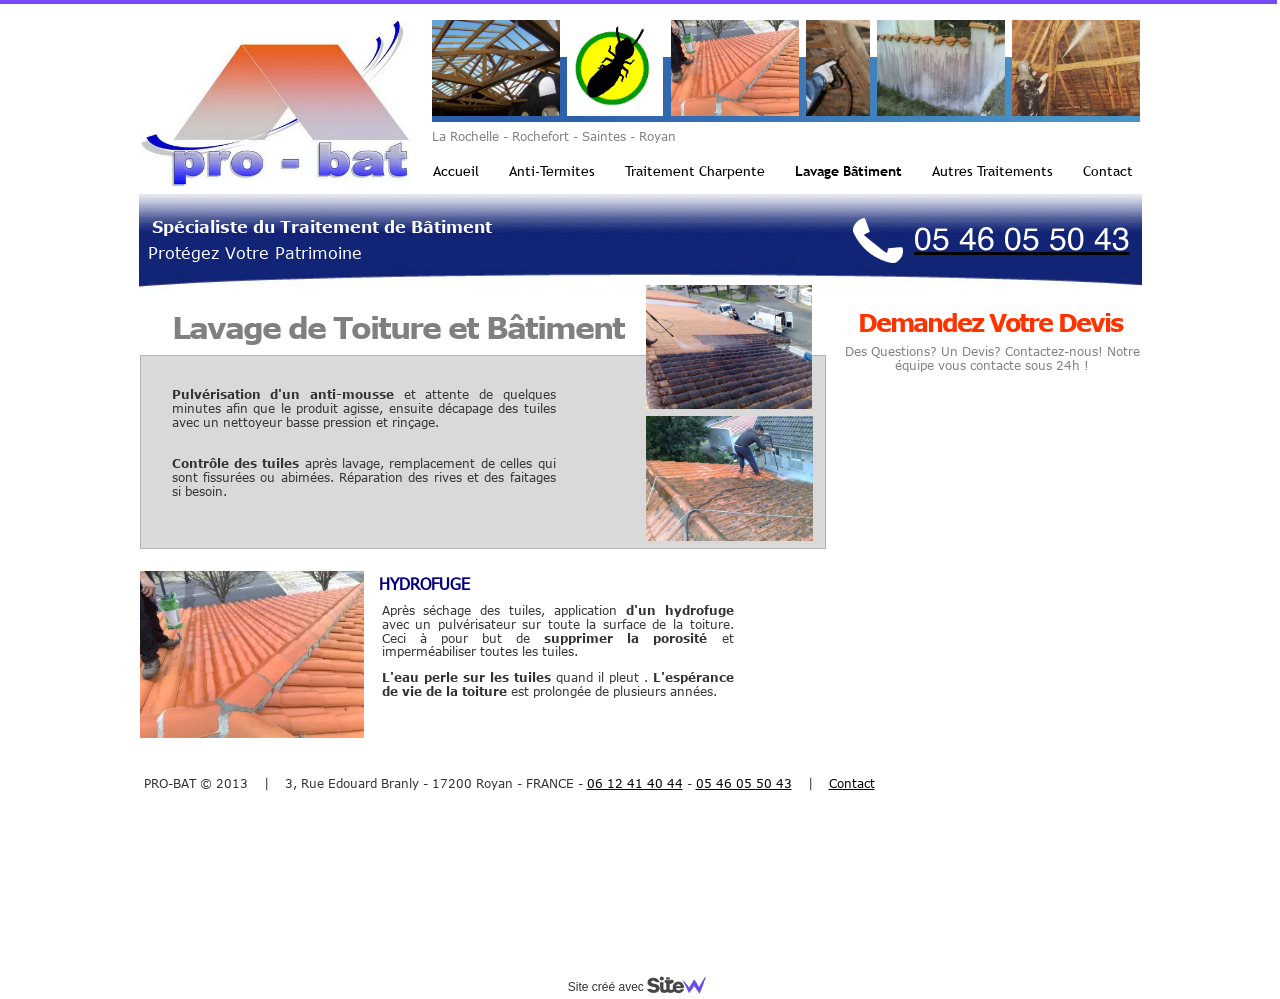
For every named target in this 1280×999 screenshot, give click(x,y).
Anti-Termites (552, 171)
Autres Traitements (992, 171)
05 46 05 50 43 (744, 783)
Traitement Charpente (695, 171)
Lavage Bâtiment (848, 171)
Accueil (456, 171)
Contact (1108, 171)
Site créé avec (645, 987)
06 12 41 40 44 (635, 783)
